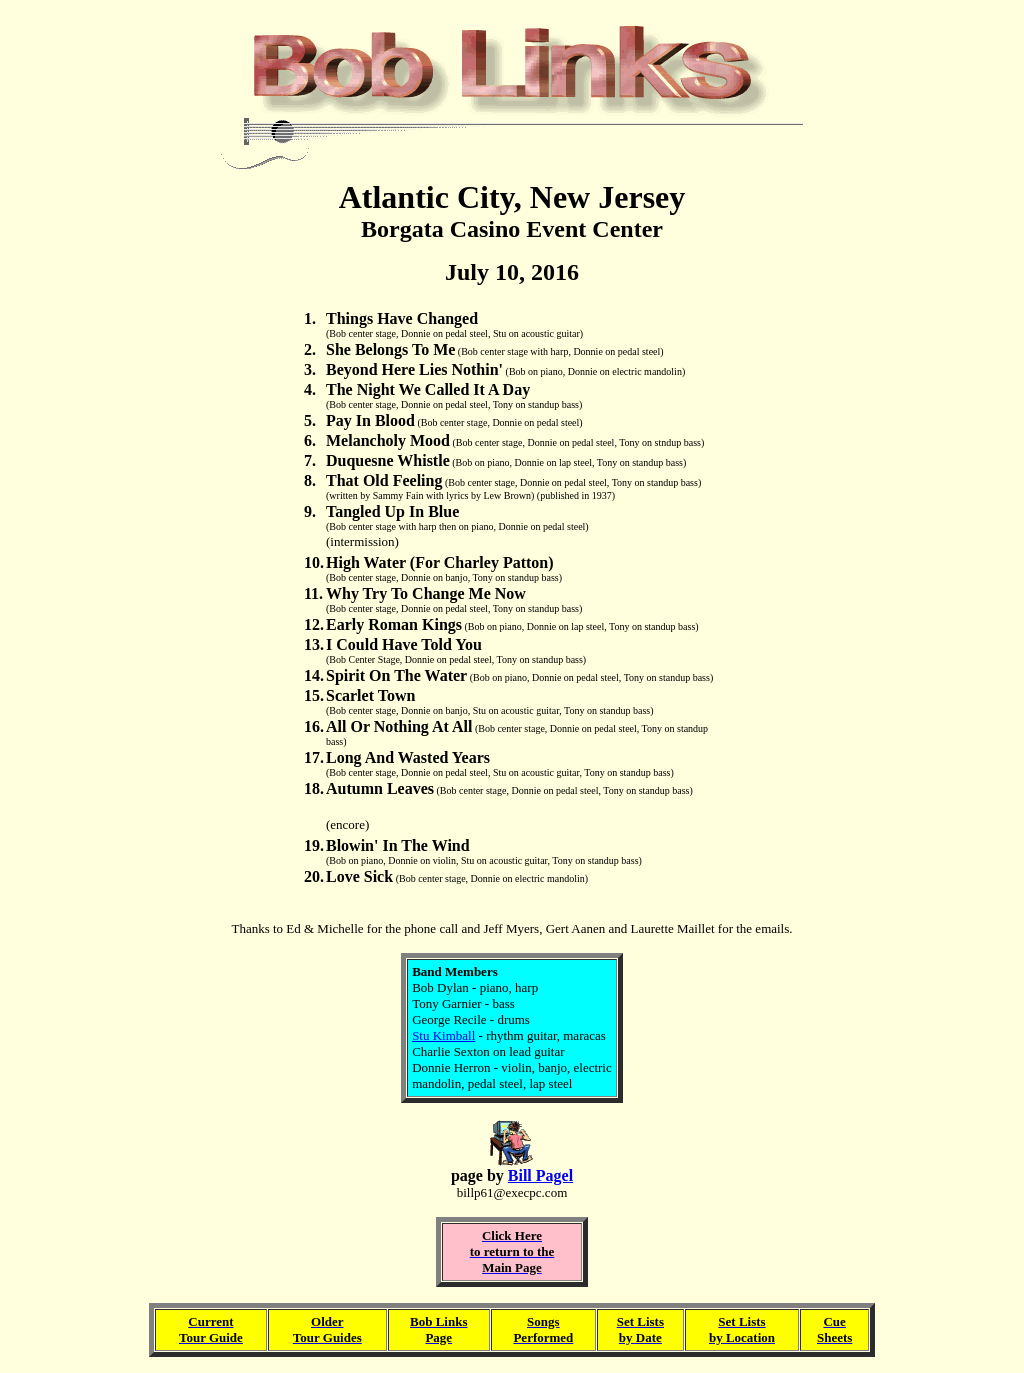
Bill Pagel (540, 1175)
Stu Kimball (443, 1035)
